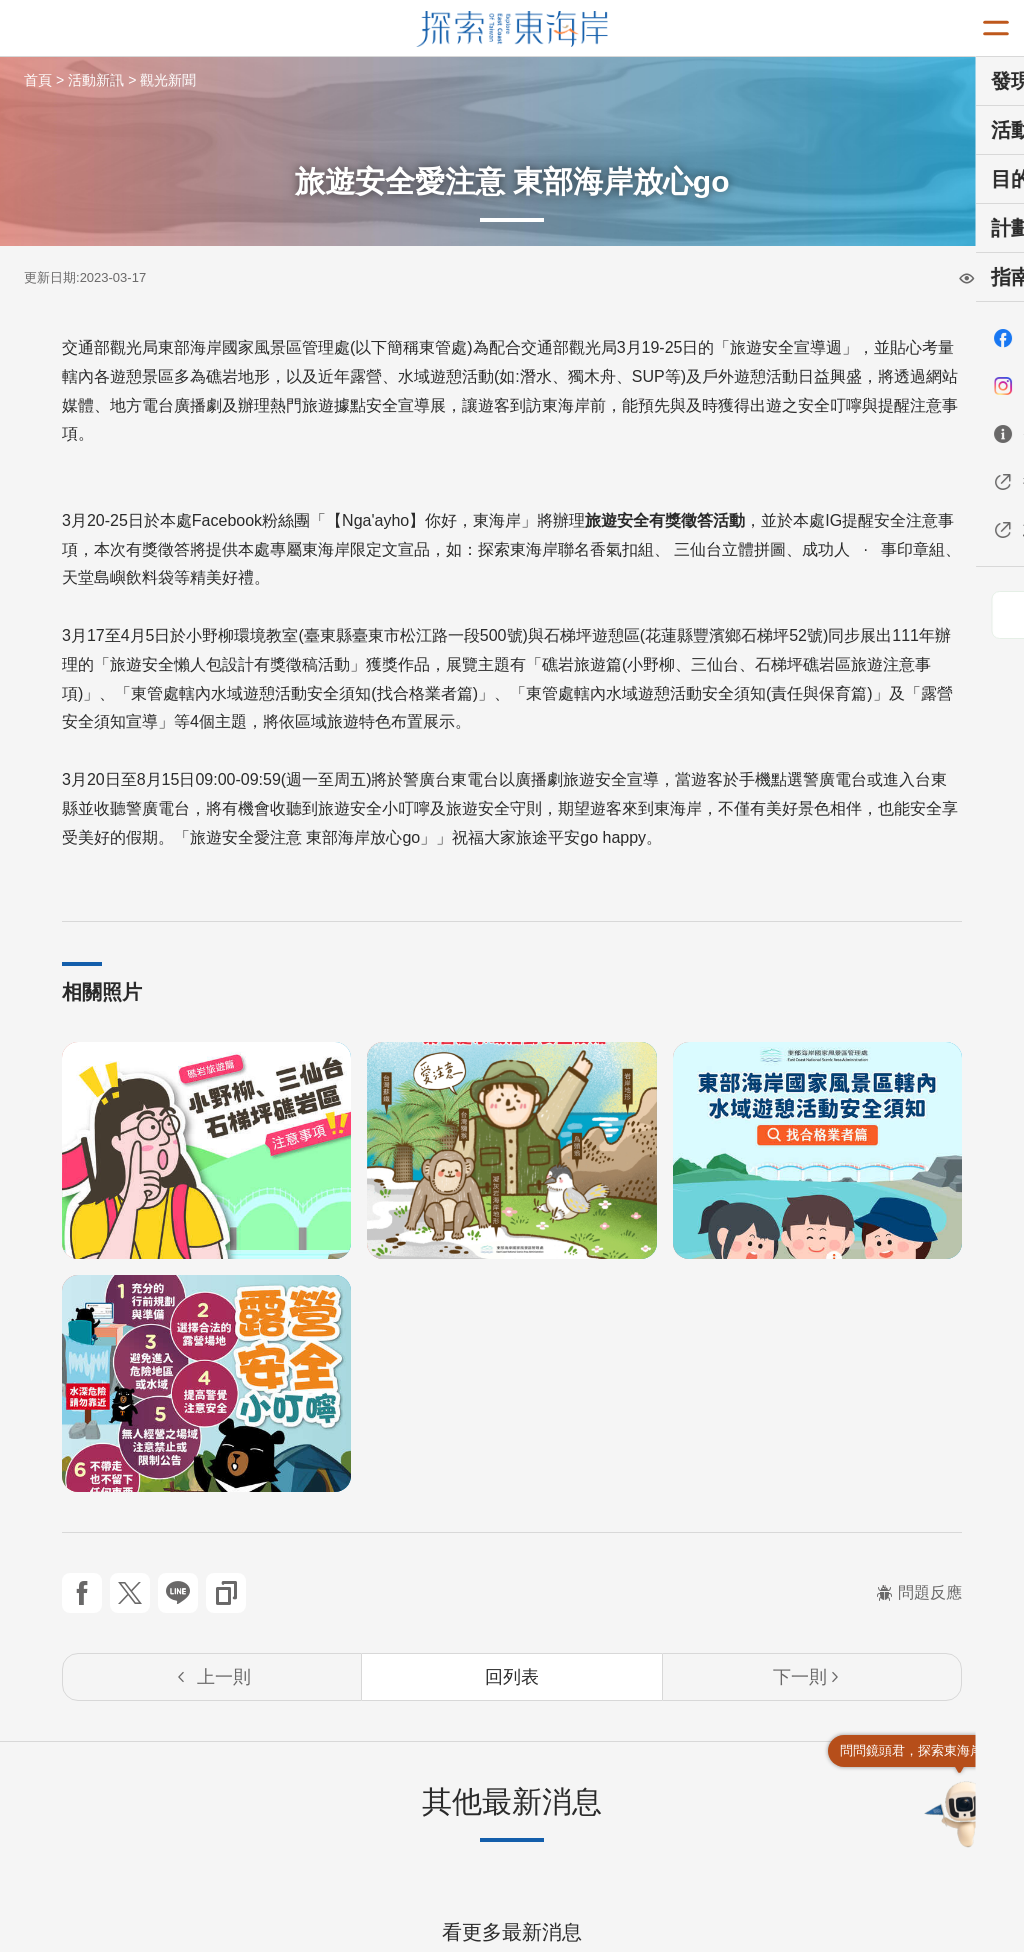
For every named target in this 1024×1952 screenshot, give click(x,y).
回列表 (512, 1677)
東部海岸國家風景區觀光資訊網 (512, 29)
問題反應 (919, 1592)
